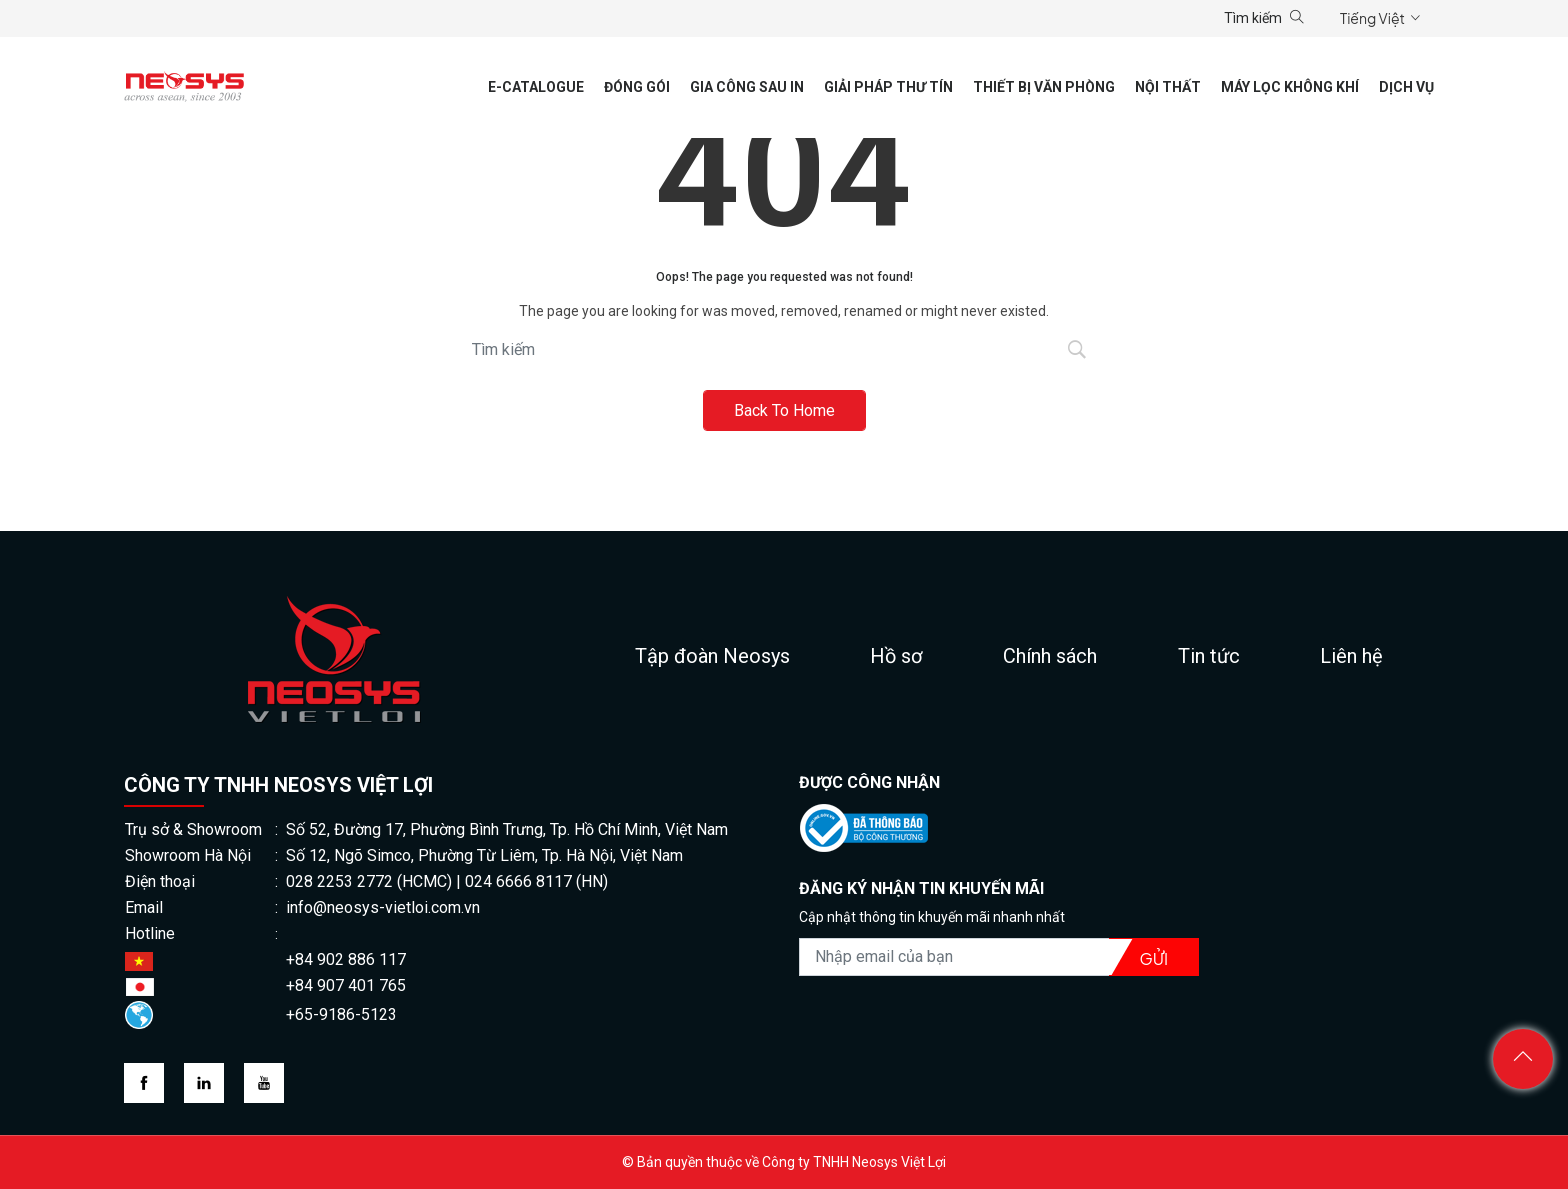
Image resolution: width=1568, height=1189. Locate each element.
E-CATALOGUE (536, 87)
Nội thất (1168, 87)
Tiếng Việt (1372, 18)
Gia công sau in (747, 87)
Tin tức (1209, 656)
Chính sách (1050, 656)
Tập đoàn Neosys (712, 656)
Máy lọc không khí (1290, 87)
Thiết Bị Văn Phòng (1044, 87)
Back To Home (784, 410)
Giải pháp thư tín (888, 87)
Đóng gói (637, 87)
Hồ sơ (896, 656)
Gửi (1154, 958)
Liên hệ (1351, 656)
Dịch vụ (1406, 87)
